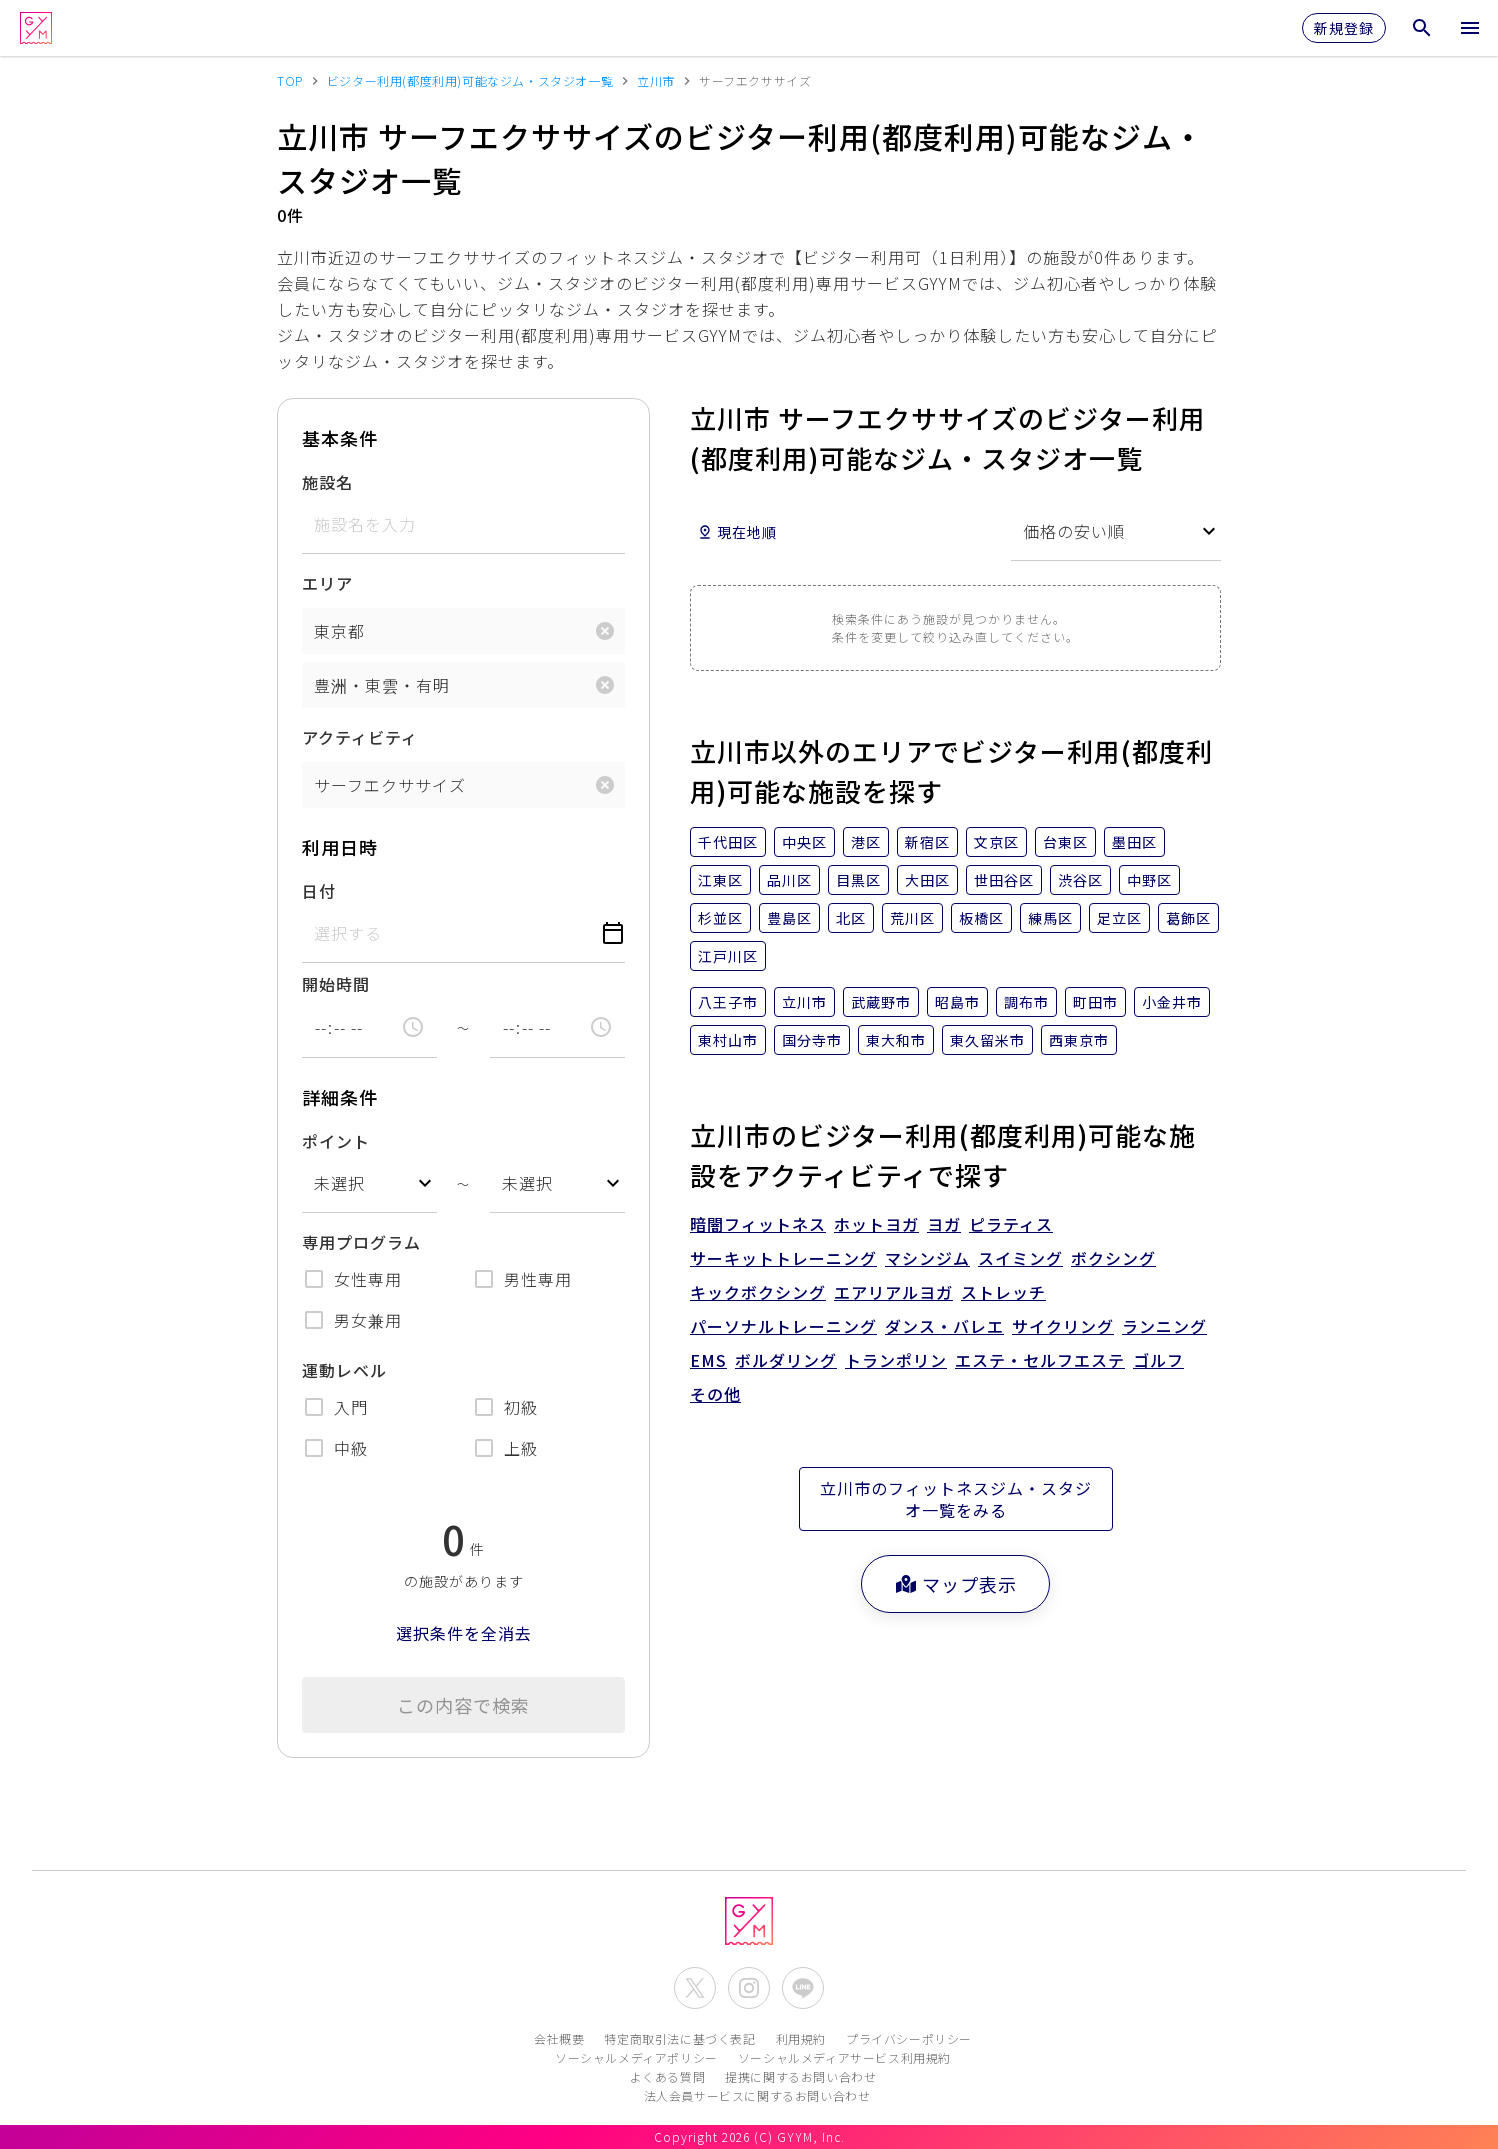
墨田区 (1134, 842)
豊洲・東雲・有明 (382, 685)
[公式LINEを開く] (803, 1988)
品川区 (789, 880)
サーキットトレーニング (783, 1258)
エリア (327, 583)
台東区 (1065, 842)
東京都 (339, 631)
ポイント (336, 1141)
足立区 (1119, 918)
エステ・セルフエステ (1040, 1360)
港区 (866, 842)
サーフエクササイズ (390, 785)
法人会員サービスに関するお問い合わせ (757, 2095)
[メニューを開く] (1470, 28)
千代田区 (728, 842)
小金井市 (1172, 1002)
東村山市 (728, 1040)
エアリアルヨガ (893, 1292)
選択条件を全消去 (464, 1633)
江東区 (720, 880)
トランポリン (896, 1360)
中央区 (804, 842)
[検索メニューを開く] (1422, 28)
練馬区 (1050, 918)
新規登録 (1344, 28)
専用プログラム (361, 1242)
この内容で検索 (463, 1705)
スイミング (1020, 1258)
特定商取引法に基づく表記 (679, 2038)
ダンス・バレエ (944, 1326)
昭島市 (957, 1002)
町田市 (1095, 1002)
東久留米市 (987, 1040)
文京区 (996, 842)
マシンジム (927, 1258)
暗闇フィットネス (758, 1224)
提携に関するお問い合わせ (800, 2076)
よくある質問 (668, 2076)
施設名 (327, 482)
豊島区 (789, 918)
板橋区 (981, 918)
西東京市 (1079, 1040)
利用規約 (801, 2038)
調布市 (1026, 1002)
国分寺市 (812, 1040)
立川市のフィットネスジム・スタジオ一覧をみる (956, 1499)
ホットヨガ (876, 1224)
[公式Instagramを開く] (749, 1988)
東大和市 (896, 1040)
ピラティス (1011, 1224)
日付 (319, 891)
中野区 (1149, 880)
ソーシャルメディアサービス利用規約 (844, 2057)
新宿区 (927, 842)
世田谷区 (1004, 880)
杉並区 (720, 918)
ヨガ (944, 1224)
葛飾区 (1188, 918)
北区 (851, 918)
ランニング (1164, 1326)
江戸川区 (728, 956)
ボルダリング (786, 1360)
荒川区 (912, 918)
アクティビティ (360, 737)
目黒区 (858, 880)
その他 (715, 1394)
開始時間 (336, 984)
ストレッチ (1003, 1292)
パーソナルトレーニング (783, 1326)
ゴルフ (1158, 1360)
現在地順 (737, 532)
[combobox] (369, 1183)
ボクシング (1113, 1258)
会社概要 (559, 2038)
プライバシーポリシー (909, 2038)
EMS (708, 1360)
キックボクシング (758, 1292)
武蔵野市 (881, 1002)
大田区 (927, 880)
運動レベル (344, 1370)
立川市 (804, 1002)
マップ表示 (955, 1584)
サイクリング (1063, 1326)
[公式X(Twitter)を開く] (695, 1988)
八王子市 (728, 1002)
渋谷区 (1080, 880)
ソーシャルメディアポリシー (636, 2057)
